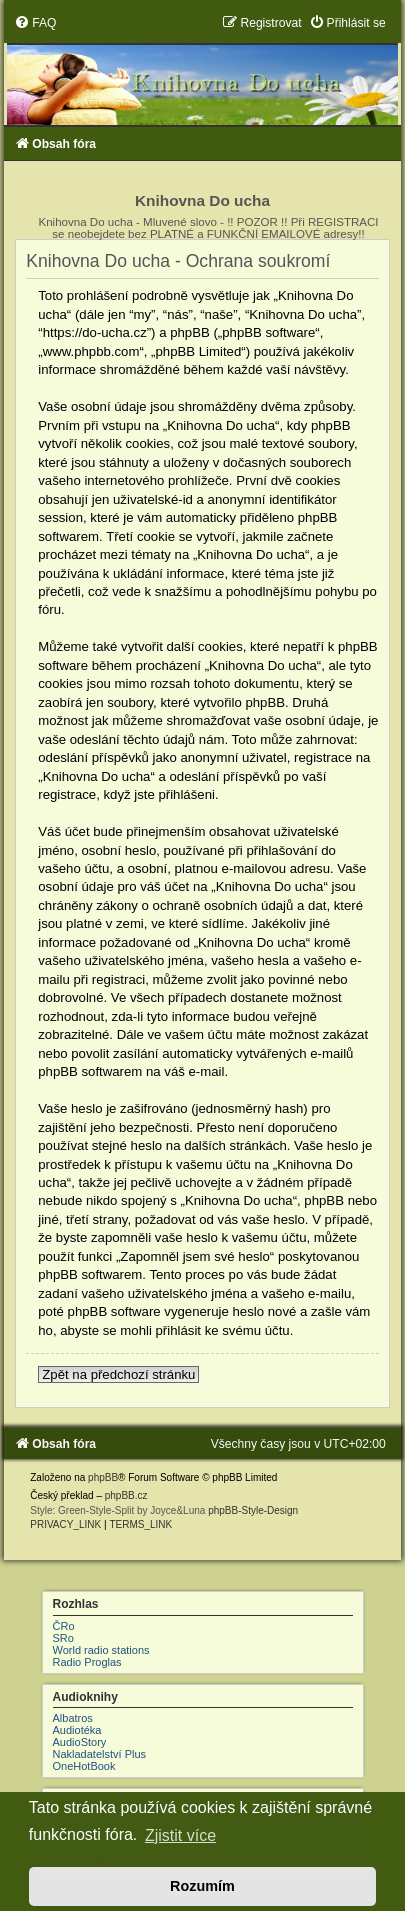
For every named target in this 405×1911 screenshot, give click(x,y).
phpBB (103, 1477)
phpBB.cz (126, 1495)
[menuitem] (35, 23)
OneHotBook (84, 1766)
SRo (63, 1638)
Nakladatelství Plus (100, 1754)
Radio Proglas (87, 1662)
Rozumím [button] (202, 1886)
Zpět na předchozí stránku (118, 1374)
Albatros (73, 1718)
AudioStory (80, 1742)
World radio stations (101, 1650)
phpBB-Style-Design (253, 1510)
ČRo (64, 1626)
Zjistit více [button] (180, 1835)
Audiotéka (77, 1730)
